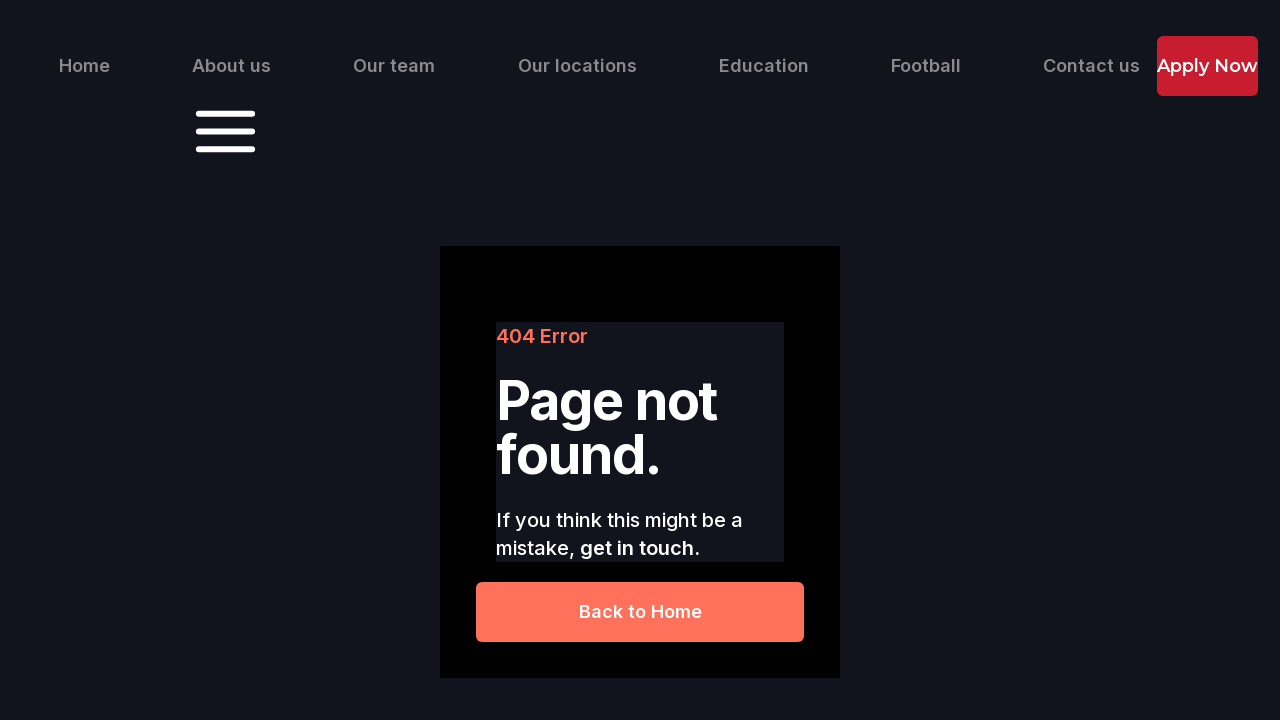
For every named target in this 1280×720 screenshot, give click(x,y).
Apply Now (1207, 66)
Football (926, 66)
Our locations (577, 66)
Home (84, 66)
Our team (394, 66)
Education (764, 66)
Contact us (1091, 66)
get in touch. (640, 548)
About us (231, 66)
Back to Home (640, 611)
